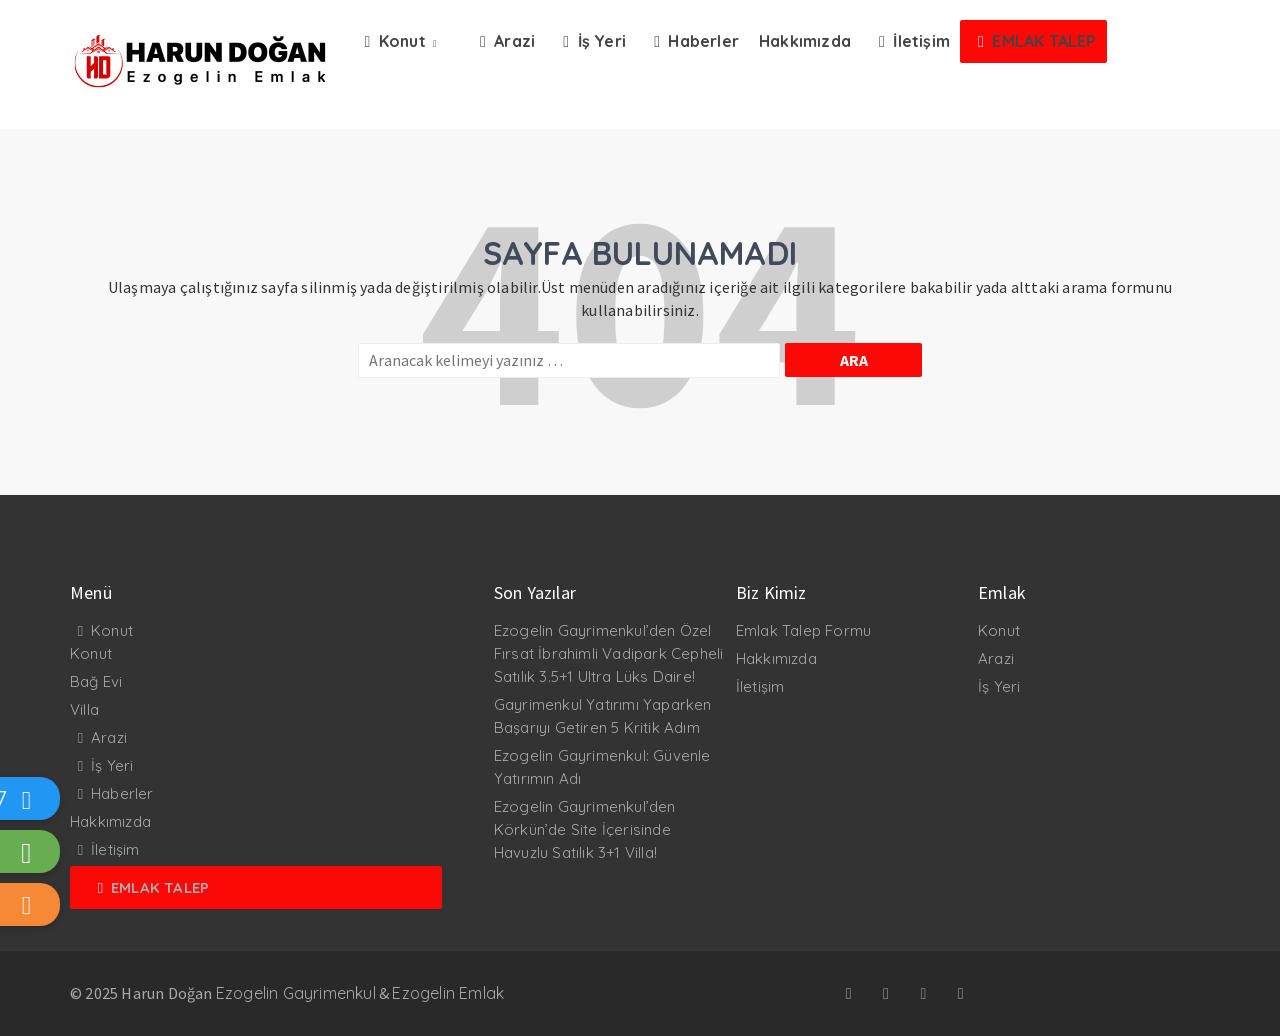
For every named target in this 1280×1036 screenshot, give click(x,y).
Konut (112, 630)
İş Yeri (112, 765)
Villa (84, 709)
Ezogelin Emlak (448, 993)
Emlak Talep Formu (803, 630)
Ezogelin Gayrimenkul (296, 993)
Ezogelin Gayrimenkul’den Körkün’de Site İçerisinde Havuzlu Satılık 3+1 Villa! (585, 829)
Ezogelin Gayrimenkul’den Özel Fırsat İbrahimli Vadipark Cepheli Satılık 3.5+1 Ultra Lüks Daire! (609, 653)
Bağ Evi (96, 681)
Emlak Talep (160, 887)
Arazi (109, 737)
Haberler (122, 793)
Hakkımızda (110, 821)
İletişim (115, 849)
